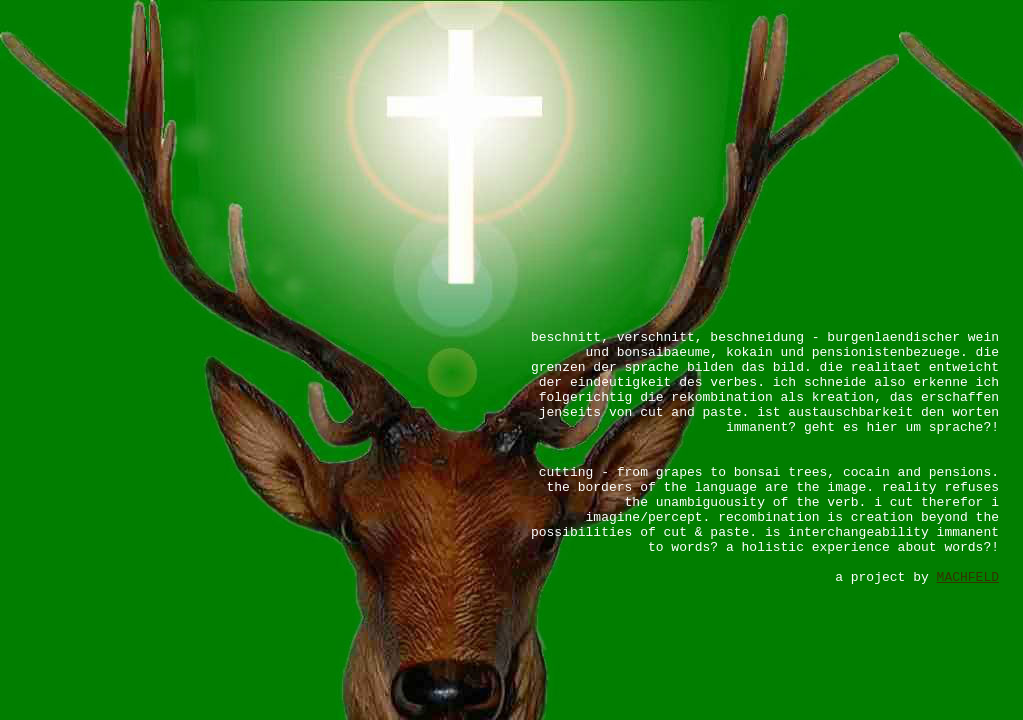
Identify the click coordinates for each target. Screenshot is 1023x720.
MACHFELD (968, 577)
